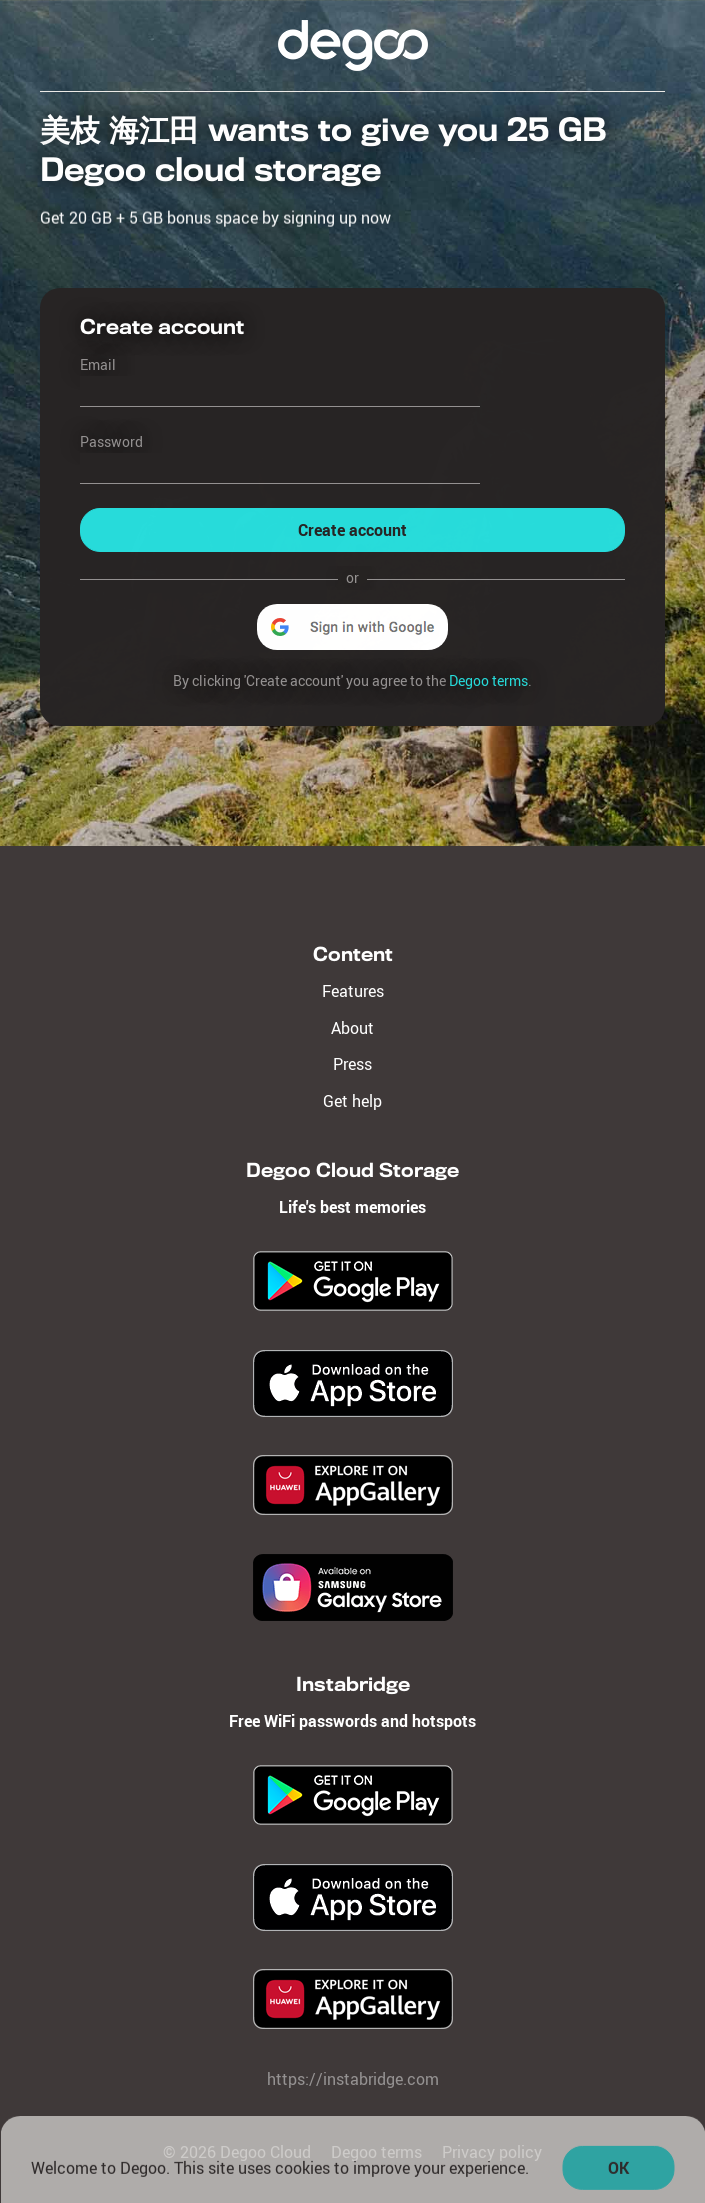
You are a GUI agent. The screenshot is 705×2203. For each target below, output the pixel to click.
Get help (352, 1101)
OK (618, 2174)
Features (353, 991)
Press (352, 1064)
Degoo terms (488, 680)
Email (98, 364)
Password (111, 441)
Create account (352, 531)
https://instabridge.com (353, 2079)
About (352, 1028)
